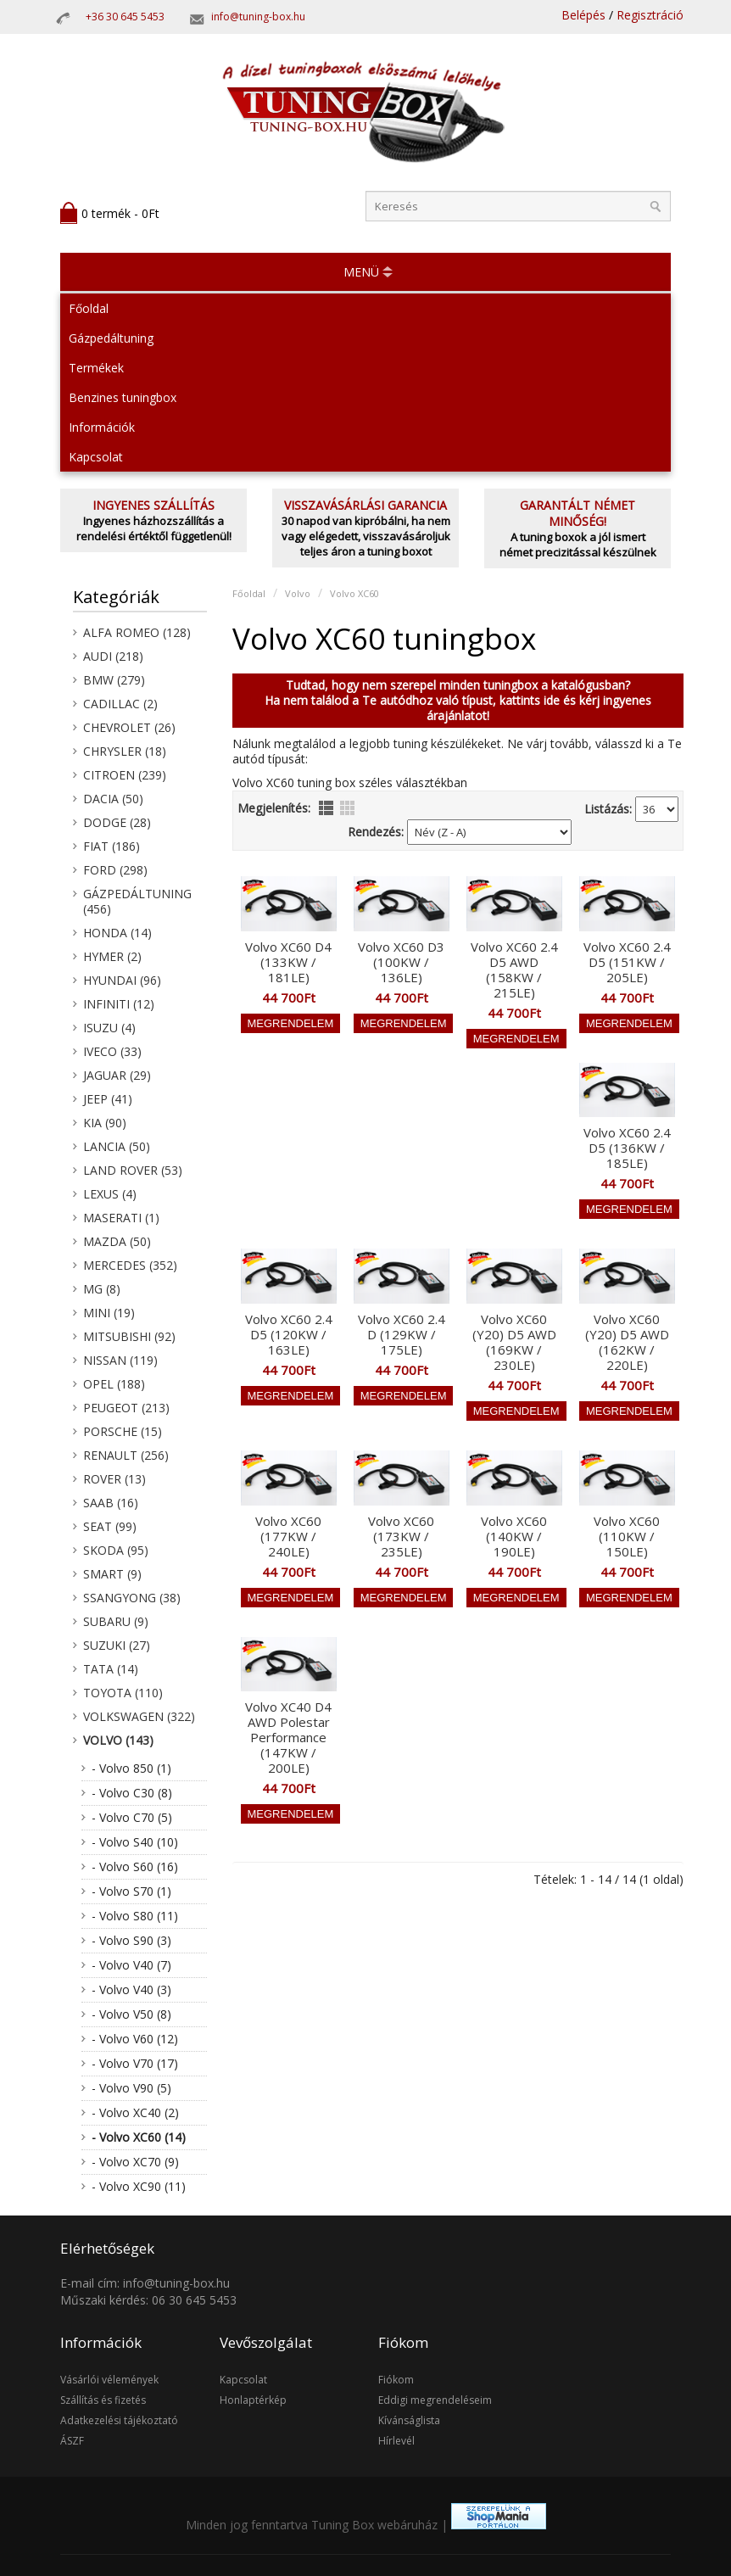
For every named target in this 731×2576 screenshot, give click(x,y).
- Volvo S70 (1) (131, 1891)
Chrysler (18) (124, 751)
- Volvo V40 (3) (131, 1989)
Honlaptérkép (253, 2400)
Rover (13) (114, 1479)
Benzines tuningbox (122, 397)
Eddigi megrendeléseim (435, 2400)
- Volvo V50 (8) (131, 2014)
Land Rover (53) (132, 1170)
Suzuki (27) (116, 1645)
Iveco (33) (112, 1051)
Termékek (96, 368)
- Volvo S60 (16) (135, 1866)
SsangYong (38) (132, 1598)
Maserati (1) (121, 1218)
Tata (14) (110, 1669)
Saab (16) (110, 1503)
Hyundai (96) (122, 980)
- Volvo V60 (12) (135, 2039)
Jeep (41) (107, 1099)
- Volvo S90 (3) (131, 1940)
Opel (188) (114, 1384)
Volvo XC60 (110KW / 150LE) (627, 1536)
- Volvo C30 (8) (132, 1793)
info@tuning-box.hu (258, 16)
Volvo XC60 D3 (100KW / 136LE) (401, 962)
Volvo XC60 (354, 593)
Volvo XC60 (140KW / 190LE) (514, 1536)
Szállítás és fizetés (103, 2400)
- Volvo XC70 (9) (135, 2162)
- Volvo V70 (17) (135, 2063)
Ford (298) (115, 870)
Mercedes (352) (130, 1265)
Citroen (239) (124, 775)
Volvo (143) (118, 1740)
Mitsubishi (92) (129, 1336)
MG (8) (101, 1289)
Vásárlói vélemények (109, 2379)
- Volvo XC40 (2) (135, 2112)
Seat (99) (110, 1526)
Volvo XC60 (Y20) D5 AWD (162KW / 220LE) (627, 1341)
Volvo (297, 593)
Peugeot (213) (126, 1408)
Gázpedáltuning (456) (137, 901)
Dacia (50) (113, 799)
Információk (102, 427)
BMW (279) (114, 680)
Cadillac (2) (120, 704)
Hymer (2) (112, 956)
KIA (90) (104, 1123)
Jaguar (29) (117, 1075)
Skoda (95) (115, 1550)
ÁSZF (72, 2441)
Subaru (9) (115, 1621)
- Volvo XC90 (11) (139, 2186)
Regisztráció (650, 15)
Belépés (583, 15)
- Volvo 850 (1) (131, 1768)
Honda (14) (117, 933)
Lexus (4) (110, 1194)
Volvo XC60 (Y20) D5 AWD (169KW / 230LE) (514, 1341)
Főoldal (89, 308)
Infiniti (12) (118, 1004)
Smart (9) (112, 1574)
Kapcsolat (96, 457)
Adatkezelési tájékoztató (119, 2420)
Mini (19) (109, 1313)
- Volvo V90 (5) (131, 2088)
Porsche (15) (122, 1431)
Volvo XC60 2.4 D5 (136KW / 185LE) (627, 1148)
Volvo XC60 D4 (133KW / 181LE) (288, 962)
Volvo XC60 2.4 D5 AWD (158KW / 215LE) (514, 969)
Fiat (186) (111, 846)
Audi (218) (113, 656)
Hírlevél (396, 2441)
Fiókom (396, 2379)
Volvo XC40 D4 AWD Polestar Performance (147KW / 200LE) (288, 1737)
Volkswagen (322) (139, 1716)
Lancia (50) (116, 1146)
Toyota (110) (123, 1693)
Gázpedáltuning (111, 338)
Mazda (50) (117, 1241)
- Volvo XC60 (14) (139, 2137)
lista (326, 808)
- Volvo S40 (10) (135, 1842)
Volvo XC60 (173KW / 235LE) (401, 1536)
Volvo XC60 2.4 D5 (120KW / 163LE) (288, 1334)
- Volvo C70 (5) (132, 1817)
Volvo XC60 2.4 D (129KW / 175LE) (401, 1334)
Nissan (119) (120, 1360)
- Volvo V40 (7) (131, 1965)
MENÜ (361, 272)
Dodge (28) (117, 822)
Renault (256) (126, 1455)
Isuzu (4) (109, 1028)
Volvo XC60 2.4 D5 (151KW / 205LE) (627, 962)
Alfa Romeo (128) (137, 632)
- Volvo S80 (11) (135, 1916)
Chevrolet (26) (129, 727)
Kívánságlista (409, 2420)
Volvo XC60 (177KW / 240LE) (288, 1536)
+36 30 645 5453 (125, 16)
